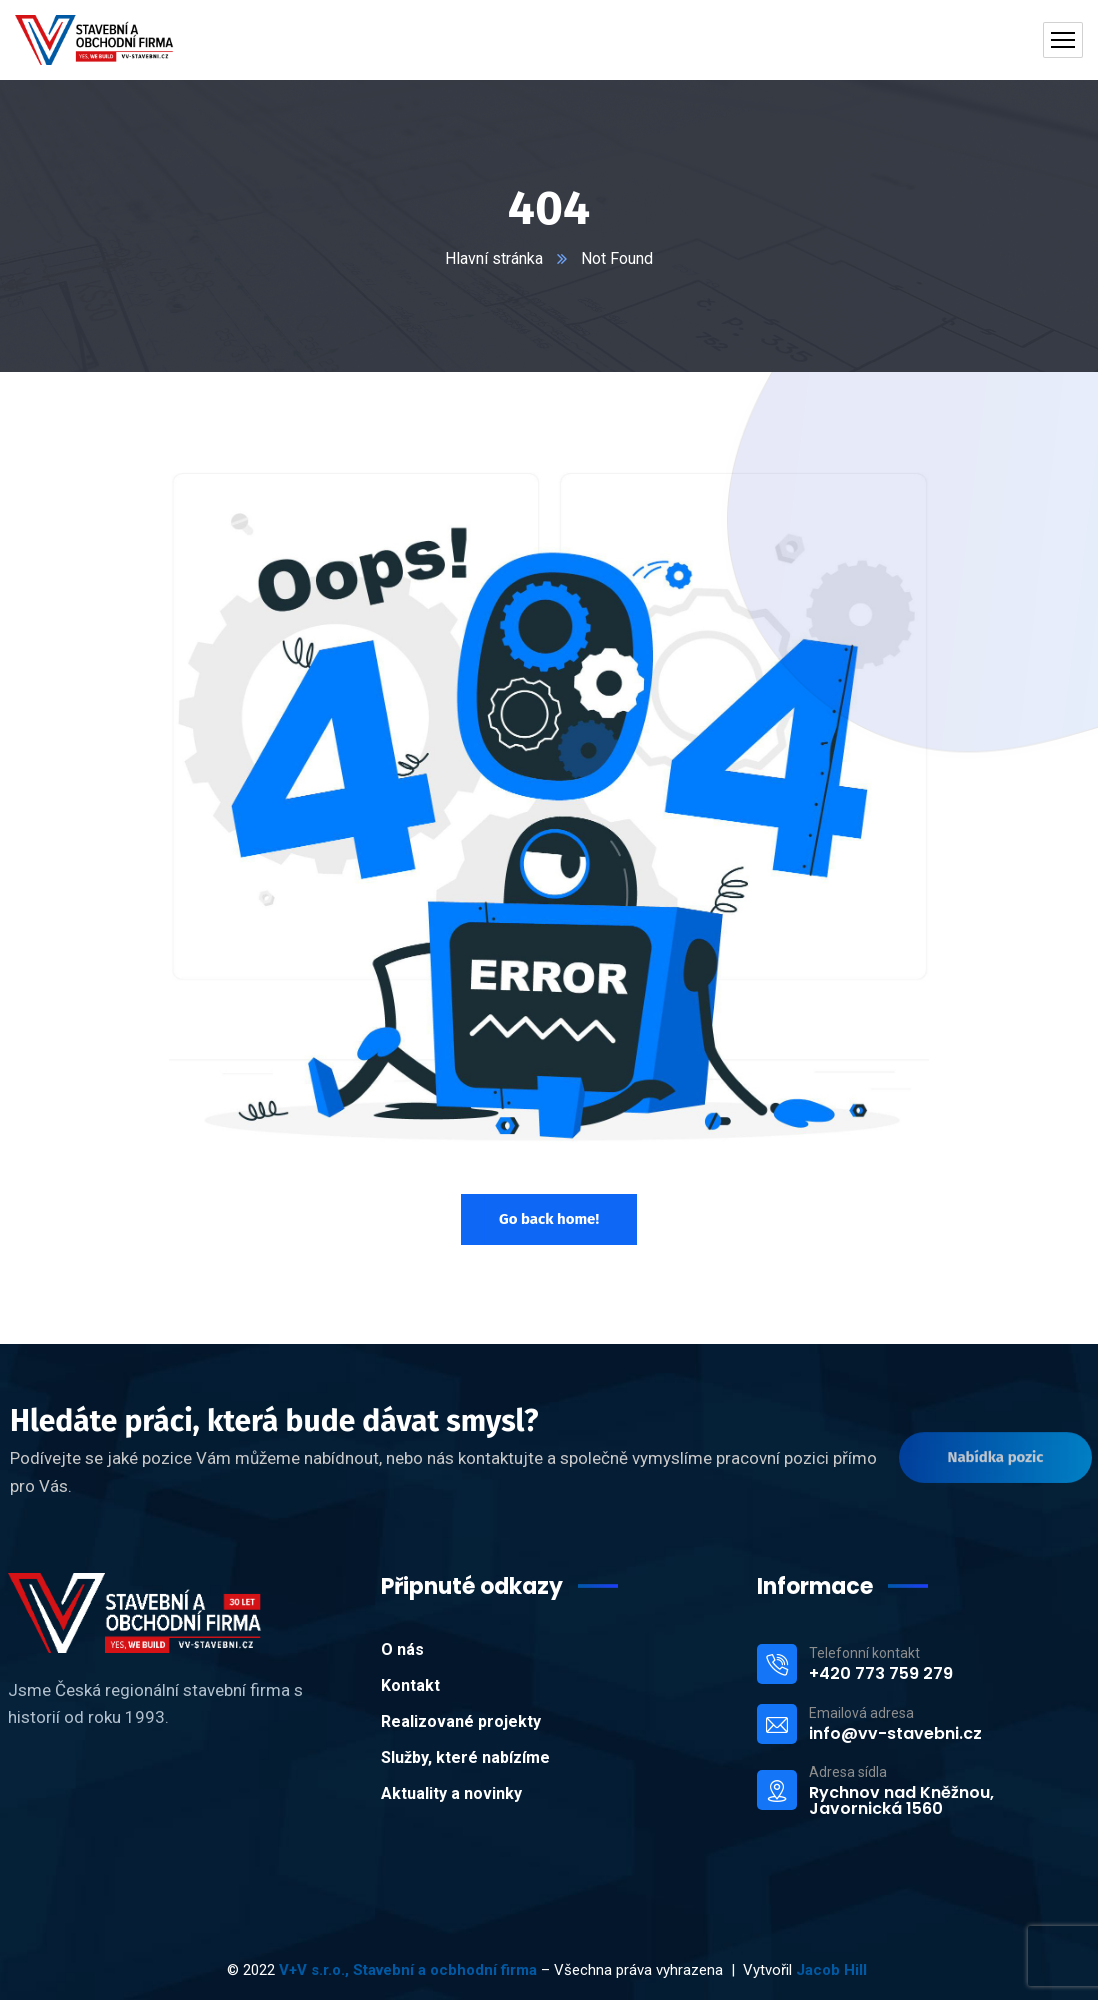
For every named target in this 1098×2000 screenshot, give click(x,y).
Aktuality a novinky (451, 1793)
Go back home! (549, 1219)
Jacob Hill (833, 1970)
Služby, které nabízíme (465, 1757)
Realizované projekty (461, 1721)
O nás (402, 1649)
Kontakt (410, 1685)
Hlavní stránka (494, 258)
